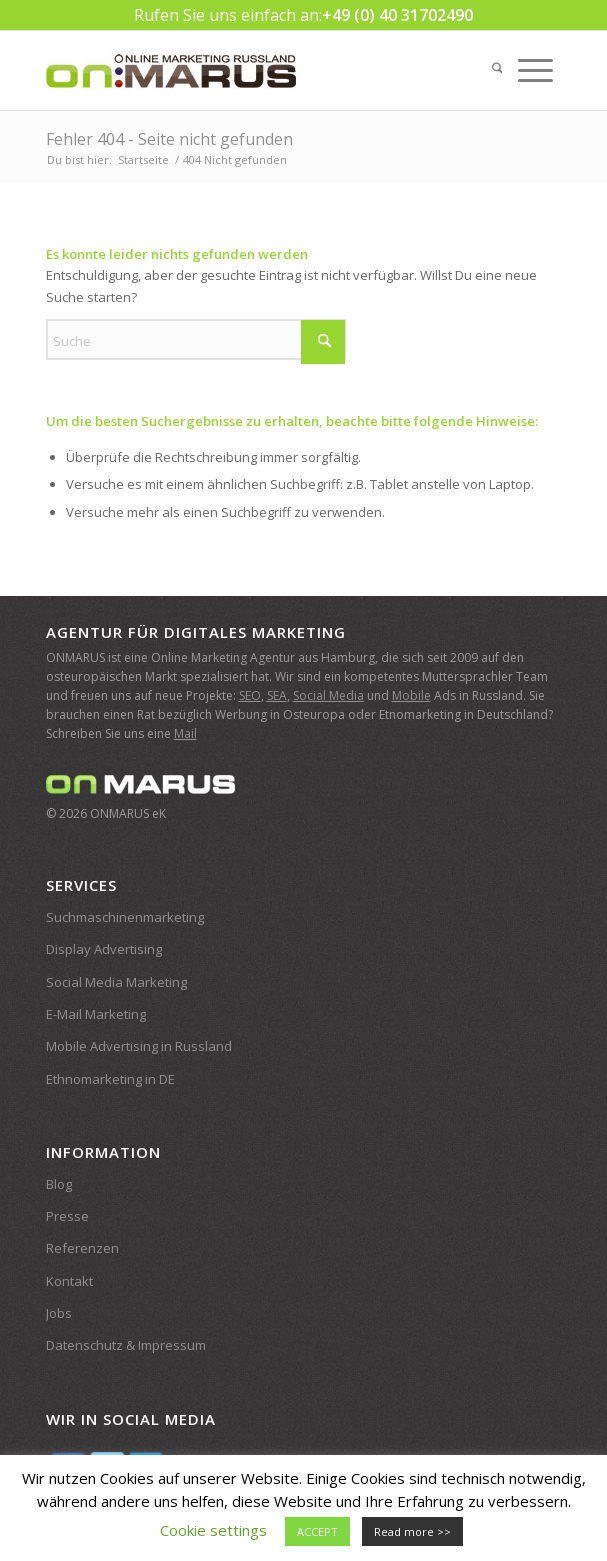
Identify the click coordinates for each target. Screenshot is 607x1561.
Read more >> (412, 1531)
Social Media (328, 695)
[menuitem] (497, 70)
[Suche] (497, 70)
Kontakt (69, 1281)
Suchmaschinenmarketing (125, 917)
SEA (277, 695)
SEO (250, 695)
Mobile (411, 695)
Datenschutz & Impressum (126, 1345)
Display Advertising (104, 949)
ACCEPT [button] (317, 1531)
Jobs (59, 1313)
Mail (185, 733)
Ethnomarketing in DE (110, 1079)
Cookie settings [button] (213, 1530)
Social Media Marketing (116, 982)
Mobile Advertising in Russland (139, 1046)
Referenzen (82, 1248)
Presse (67, 1216)
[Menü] (535, 70)
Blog (59, 1184)
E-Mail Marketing (96, 1014)
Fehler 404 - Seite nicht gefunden (169, 139)
